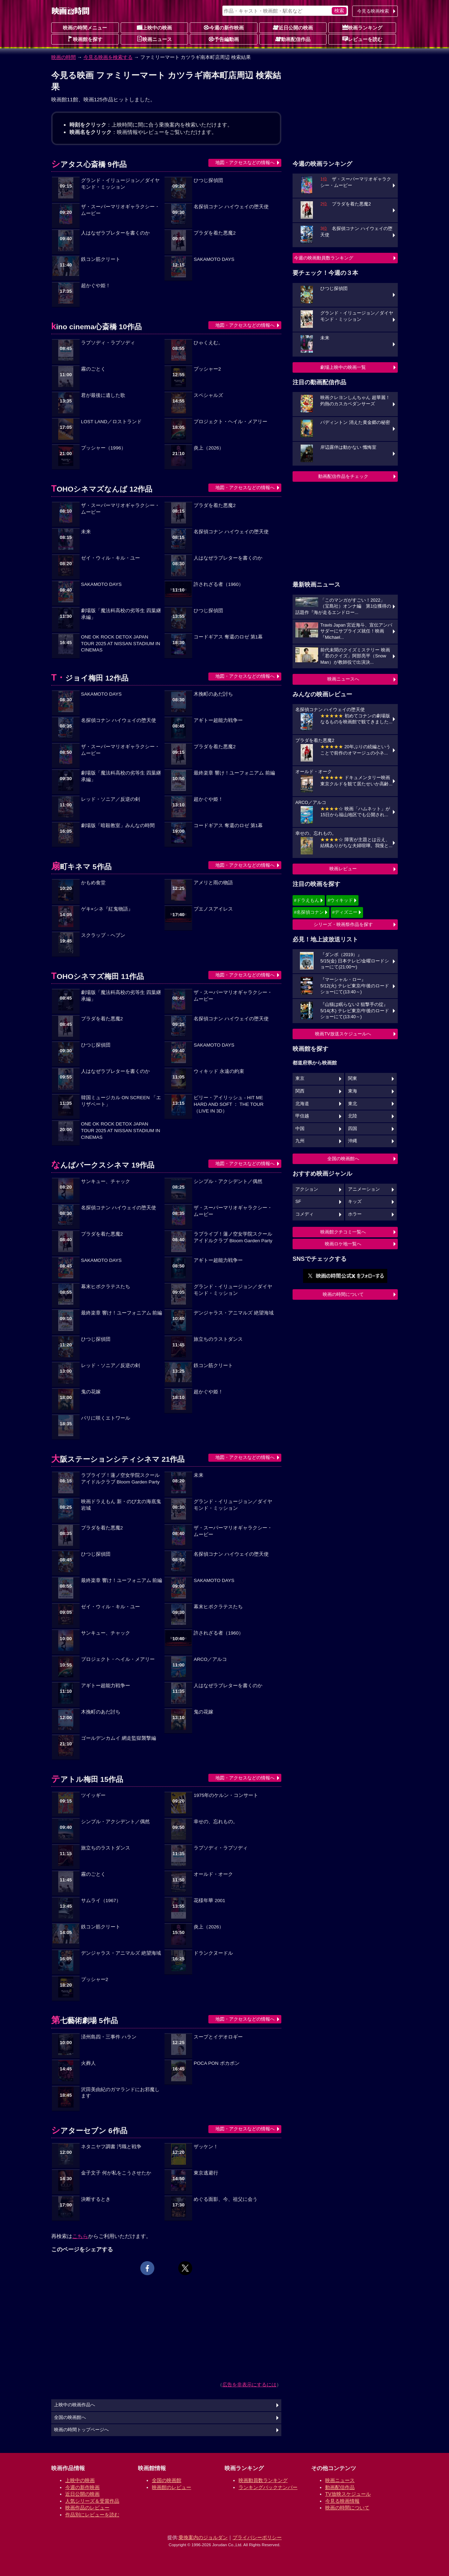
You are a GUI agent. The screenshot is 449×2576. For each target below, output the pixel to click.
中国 (299, 1128)
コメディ (304, 1214)
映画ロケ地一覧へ (343, 1243)
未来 (86, 531)
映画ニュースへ (343, 679)
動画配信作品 (292, 39)
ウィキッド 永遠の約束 (219, 1071)
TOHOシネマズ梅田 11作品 (97, 976)
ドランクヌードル (213, 1953)
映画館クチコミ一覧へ (343, 1232)
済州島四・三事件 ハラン (108, 2037)
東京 (299, 1078)
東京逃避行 (206, 2173)
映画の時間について (343, 1294)
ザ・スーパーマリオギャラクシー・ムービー (120, 210)
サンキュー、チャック (105, 1181)
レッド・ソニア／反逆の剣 (110, 799)
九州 (299, 1140)
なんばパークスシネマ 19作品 (102, 1165)
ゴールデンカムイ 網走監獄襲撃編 (118, 1738)
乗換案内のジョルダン (203, 2537)
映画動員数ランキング (263, 2480)
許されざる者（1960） (218, 584)
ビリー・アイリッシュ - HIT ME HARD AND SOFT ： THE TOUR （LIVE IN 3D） (228, 1104)
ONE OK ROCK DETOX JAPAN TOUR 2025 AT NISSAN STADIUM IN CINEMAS (120, 643)
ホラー (355, 1214)
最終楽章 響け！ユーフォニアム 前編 (234, 773)
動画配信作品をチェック (343, 476)
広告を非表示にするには (249, 2384)
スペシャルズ (208, 395)
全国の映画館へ (343, 1158)
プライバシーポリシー (257, 2537)
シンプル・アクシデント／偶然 (228, 1181)
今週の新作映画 (224, 27)
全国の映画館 (166, 2480)
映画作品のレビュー (87, 2507)
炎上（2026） (209, 448)
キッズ (355, 1201)
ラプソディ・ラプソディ (108, 342)
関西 (299, 1091)
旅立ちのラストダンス (218, 1339)
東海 (352, 1091)
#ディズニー (344, 912)
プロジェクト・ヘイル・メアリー (230, 421)
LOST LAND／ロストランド (111, 421)
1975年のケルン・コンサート (226, 1795)
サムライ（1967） (101, 1900)
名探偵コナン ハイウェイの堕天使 (231, 206)
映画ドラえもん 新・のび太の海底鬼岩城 (121, 1505)
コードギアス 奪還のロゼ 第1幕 (228, 637)
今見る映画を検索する (108, 57)
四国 (352, 1128)
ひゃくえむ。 (208, 342)
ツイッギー (93, 1795)
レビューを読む (362, 39)
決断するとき (95, 2199)
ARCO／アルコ (210, 1659)
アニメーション (364, 1189)
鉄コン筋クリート (100, 259)
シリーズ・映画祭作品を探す (343, 924)
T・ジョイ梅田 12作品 (89, 678)
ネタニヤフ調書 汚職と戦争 (111, 2146)
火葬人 (88, 2063)
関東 (352, 1078)
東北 (352, 1103)
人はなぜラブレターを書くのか (115, 233)
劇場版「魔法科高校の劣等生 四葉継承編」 (121, 614)
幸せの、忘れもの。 (216, 1821)
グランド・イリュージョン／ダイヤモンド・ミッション (120, 184)
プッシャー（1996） (103, 448)
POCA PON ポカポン (216, 2063)
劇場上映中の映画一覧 (343, 367)
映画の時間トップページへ (81, 2429)
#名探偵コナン (309, 912)
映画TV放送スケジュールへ (343, 1033)
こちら (80, 2236)
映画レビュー (343, 868)
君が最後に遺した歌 (103, 395)
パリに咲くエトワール (105, 1418)
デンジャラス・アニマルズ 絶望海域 (234, 1313)
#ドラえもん (306, 900)
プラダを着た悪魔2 (215, 233)
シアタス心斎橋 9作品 (89, 164)
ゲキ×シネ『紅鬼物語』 (107, 909)
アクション (306, 1189)
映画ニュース (154, 39)
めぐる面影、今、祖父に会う (225, 2199)
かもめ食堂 (93, 882)
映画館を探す (84, 39)
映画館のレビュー (171, 2487)
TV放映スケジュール (348, 2494)
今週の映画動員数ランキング (323, 258)
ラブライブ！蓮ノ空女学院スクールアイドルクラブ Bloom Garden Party (233, 1237)
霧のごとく (93, 369)
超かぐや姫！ (95, 285)
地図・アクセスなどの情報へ (245, 162)
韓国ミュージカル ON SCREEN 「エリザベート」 (121, 1101)
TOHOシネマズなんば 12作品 (101, 489)
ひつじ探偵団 (208, 180)
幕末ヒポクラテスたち (105, 1286)
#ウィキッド (340, 900)
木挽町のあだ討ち (213, 694)
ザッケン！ (206, 2146)
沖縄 (352, 1140)
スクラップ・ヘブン (103, 935)
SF (298, 1201)
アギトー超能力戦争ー (218, 720)
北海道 (302, 1103)
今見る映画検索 (373, 11)
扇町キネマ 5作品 (81, 867)
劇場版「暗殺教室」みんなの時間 (118, 825)
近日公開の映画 (293, 27)
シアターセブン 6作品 (89, 2131)
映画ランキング (362, 27)
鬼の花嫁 (91, 1391)
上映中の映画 (154, 27)
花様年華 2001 (209, 1900)
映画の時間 (63, 57)
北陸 (352, 1116)
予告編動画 (224, 39)
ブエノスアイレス (213, 909)
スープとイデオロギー (218, 2037)
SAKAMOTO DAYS (214, 259)
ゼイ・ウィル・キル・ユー (110, 558)
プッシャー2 (207, 369)
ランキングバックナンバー (268, 2487)
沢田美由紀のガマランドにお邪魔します (120, 2093)
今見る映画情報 (342, 2501)
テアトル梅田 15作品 (87, 1779)
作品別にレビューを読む (92, 2514)
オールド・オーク (213, 1874)
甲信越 (302, 1116)
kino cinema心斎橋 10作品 (96, 327)
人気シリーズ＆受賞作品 (92, 2501)
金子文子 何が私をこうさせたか (116, 2173)
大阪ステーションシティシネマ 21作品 (118, 1459)
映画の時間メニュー (85, 28)
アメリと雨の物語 (213, 882)
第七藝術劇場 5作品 (84, 2020)
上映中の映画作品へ (74, 2404)
